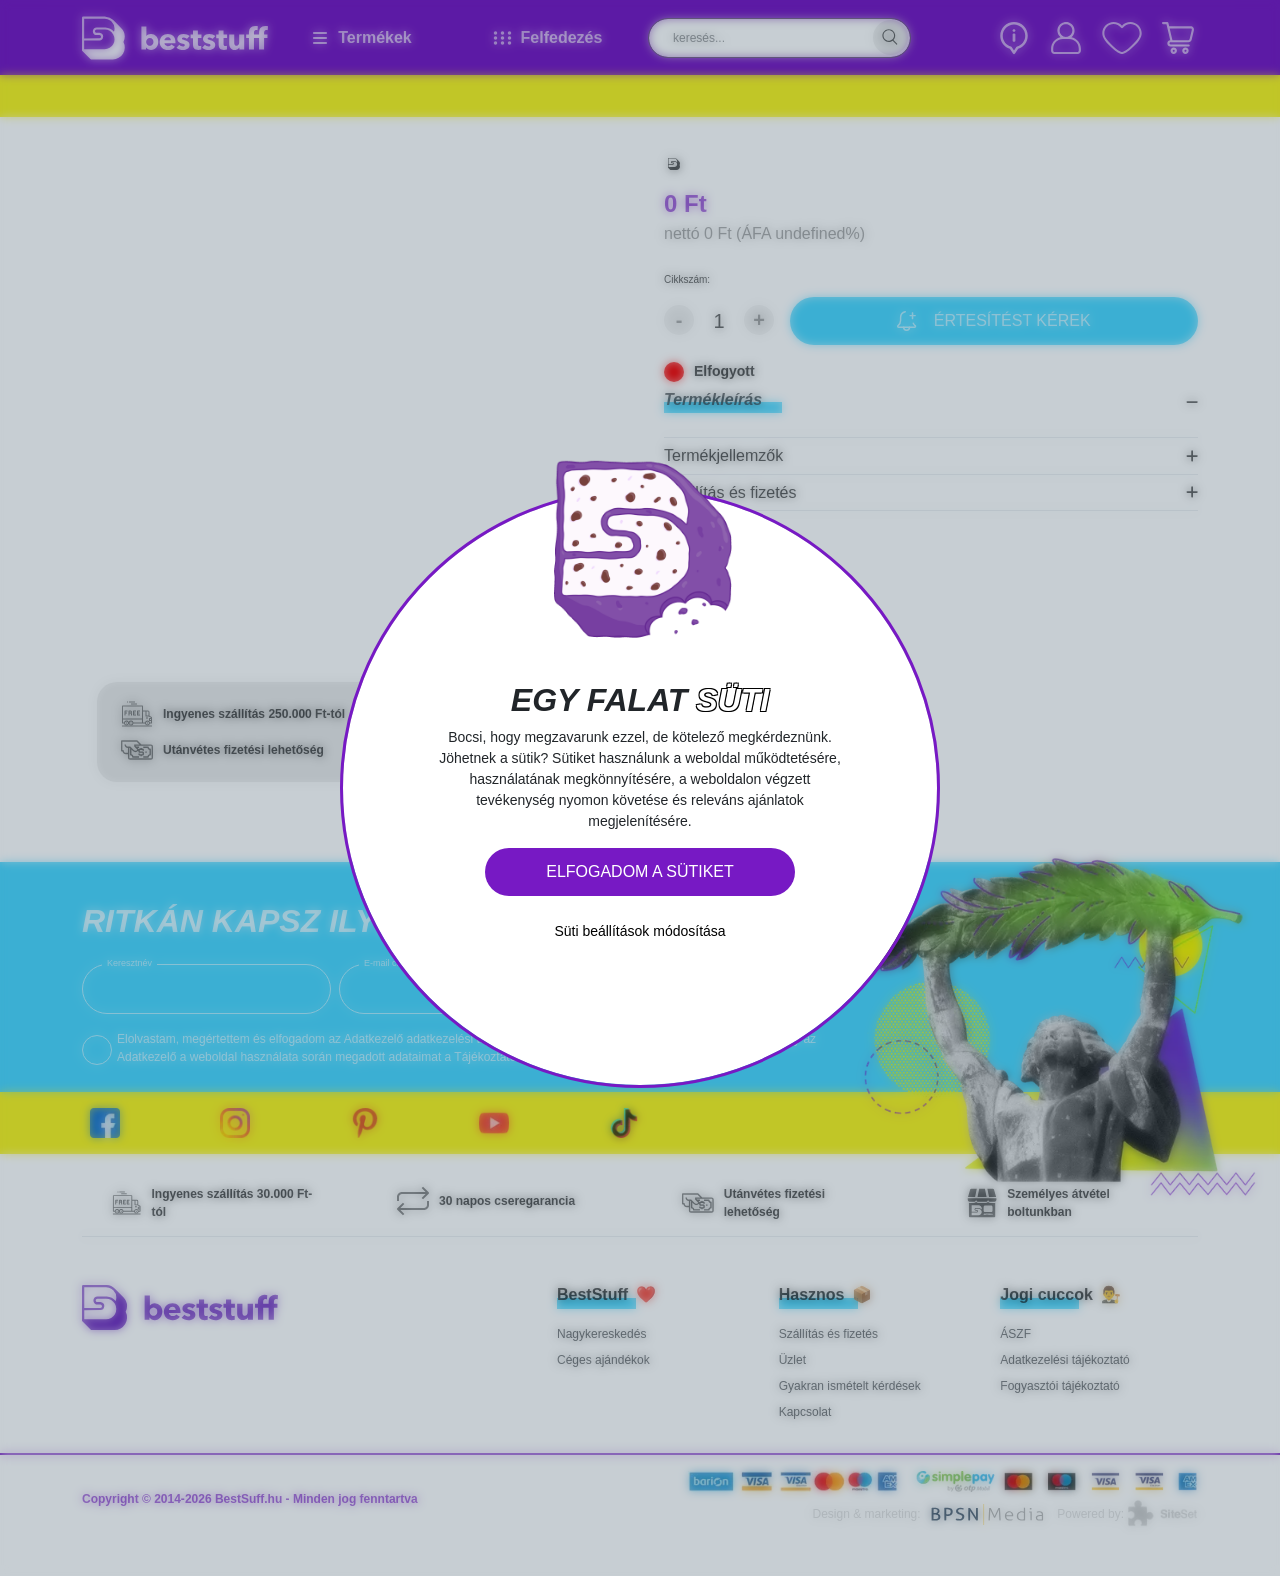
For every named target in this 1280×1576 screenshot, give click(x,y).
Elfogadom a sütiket (640, 871)
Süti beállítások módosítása (639, 931)
